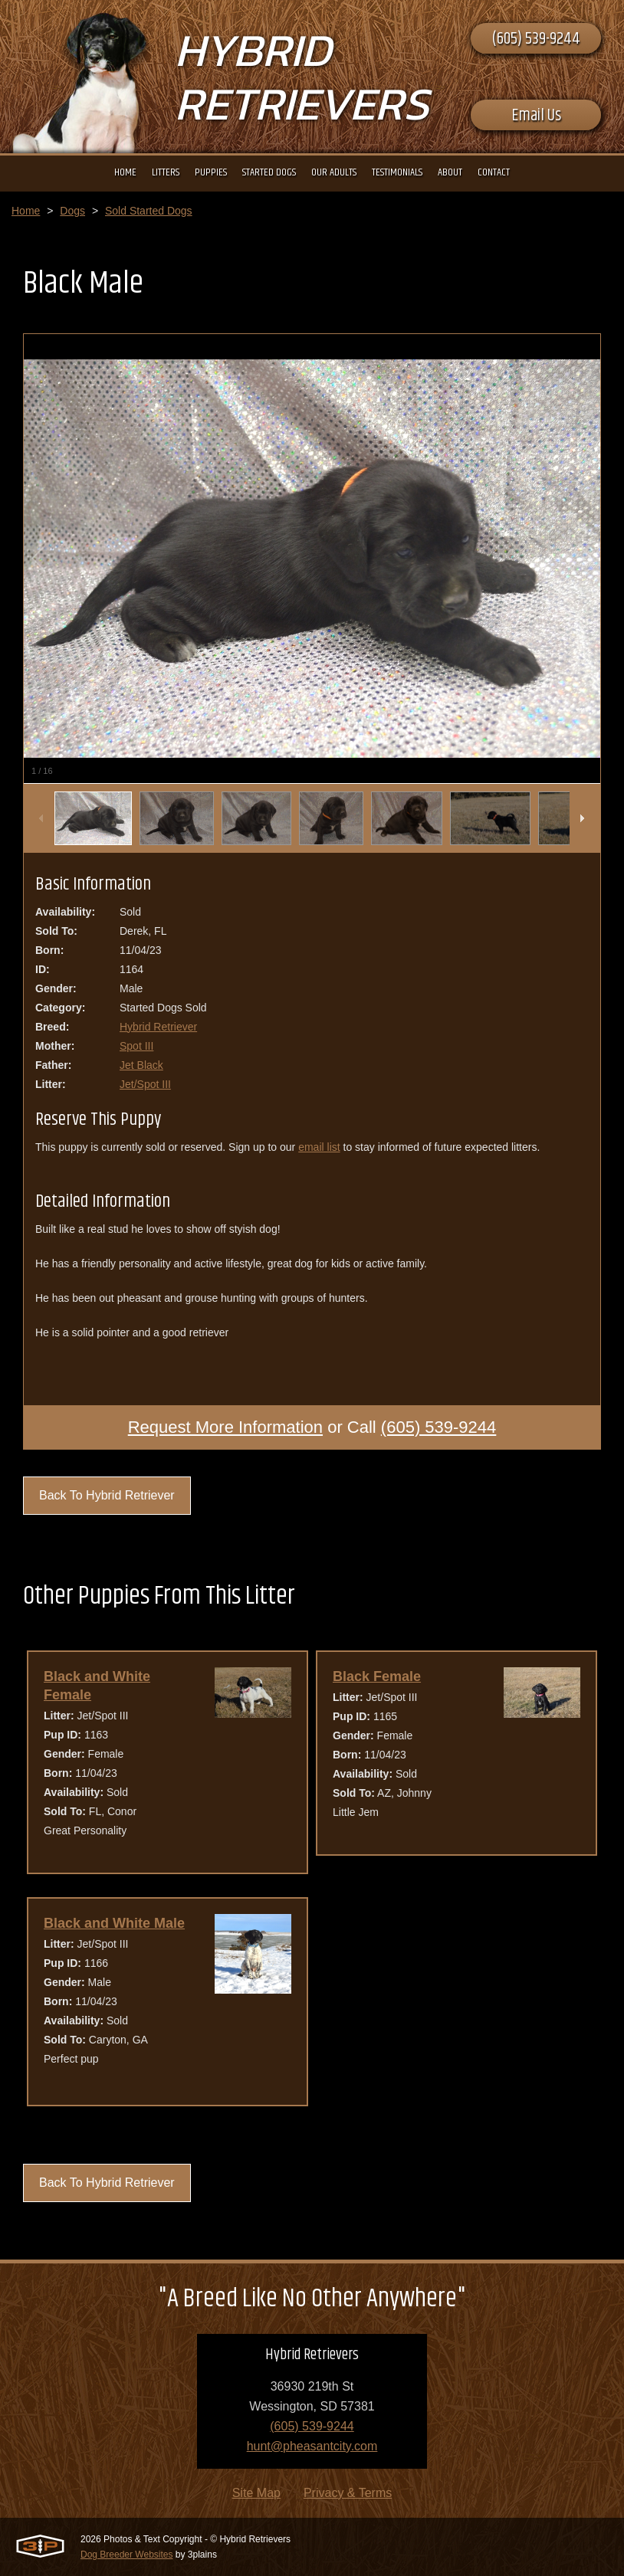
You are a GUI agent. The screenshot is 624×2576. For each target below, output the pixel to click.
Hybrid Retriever (158, 1027)
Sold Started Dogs (148, 211)
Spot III (136, 1046)
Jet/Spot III (145, 1084)
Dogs (72, 211)
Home (25, 211)
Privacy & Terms (348, 2492)
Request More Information (225, 1427)
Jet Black (141, 1065)
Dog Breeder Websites (126, 2554)
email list (319, 1147)
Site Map (256, 2492)
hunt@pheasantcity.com (312, 2446)
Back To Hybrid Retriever (107, 1495)
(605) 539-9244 (535, 39)
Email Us (536, 116)
